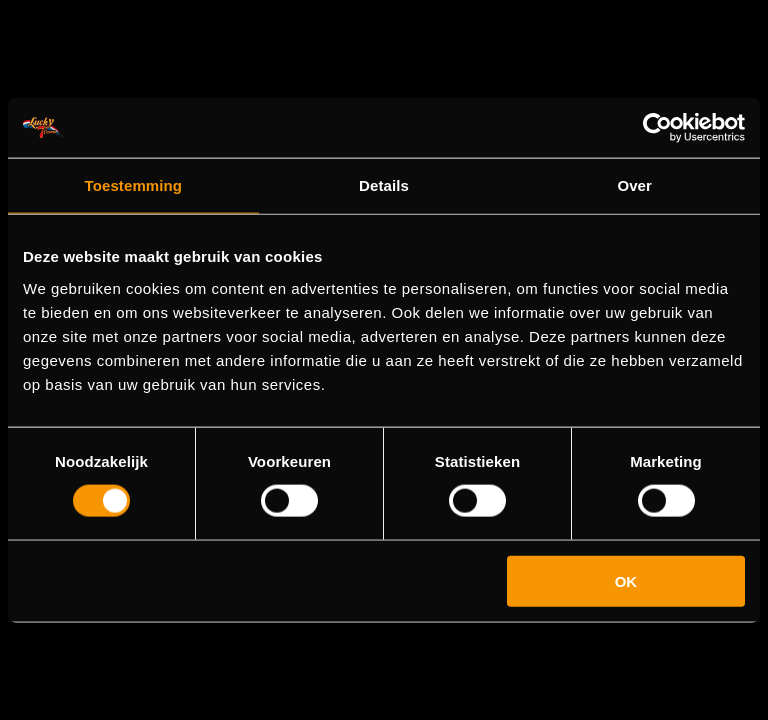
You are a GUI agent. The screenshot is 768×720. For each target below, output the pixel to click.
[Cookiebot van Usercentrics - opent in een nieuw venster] (657, 128)
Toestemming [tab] (134, 185)
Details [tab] (384, 185)
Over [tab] (634, 185)
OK (626, 580)
